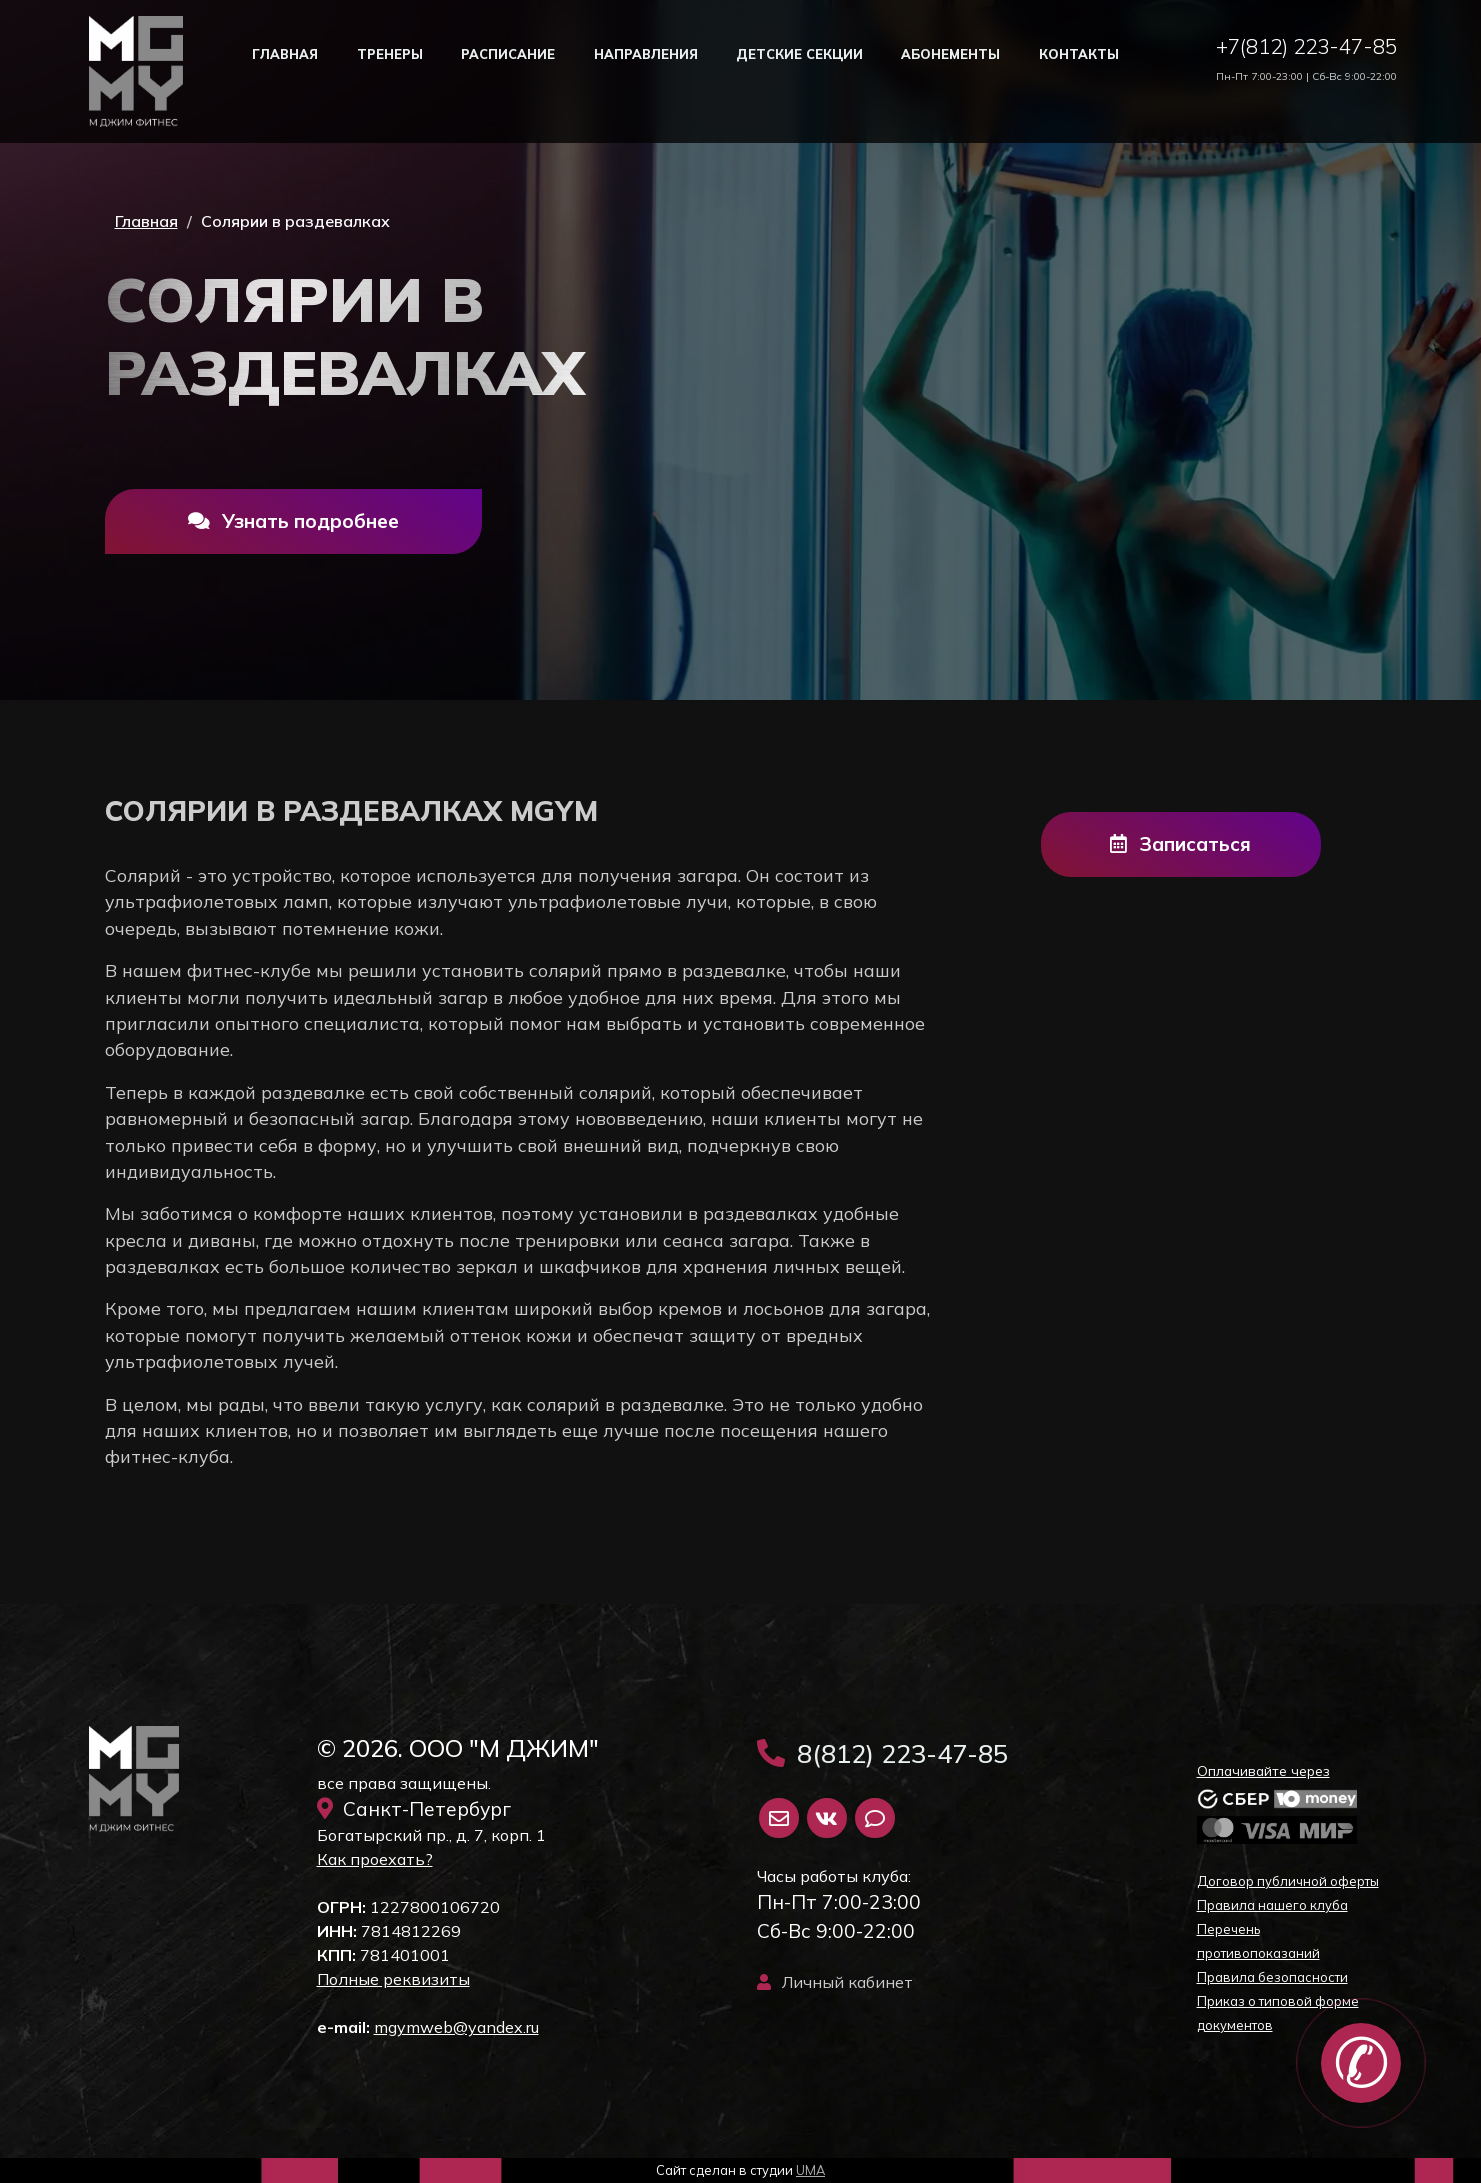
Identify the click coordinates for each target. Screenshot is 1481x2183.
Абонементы (950, 54)
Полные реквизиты (393, 1979)
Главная (285, 54)
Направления (646, 54)
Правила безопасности (1272, 1977)
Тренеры (390, 54)
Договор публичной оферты (1288, 1881)
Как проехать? (375, 1859)
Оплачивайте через (1263, 1770)
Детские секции (799, 54)
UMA (810, 2170)
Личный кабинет (835, 1982)
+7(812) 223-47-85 (1306, 46)
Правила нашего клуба (1272, 1905)
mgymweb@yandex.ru (456, 2027)
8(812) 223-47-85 (882, 1753)
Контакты (1079, 54)
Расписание (508, 54)
